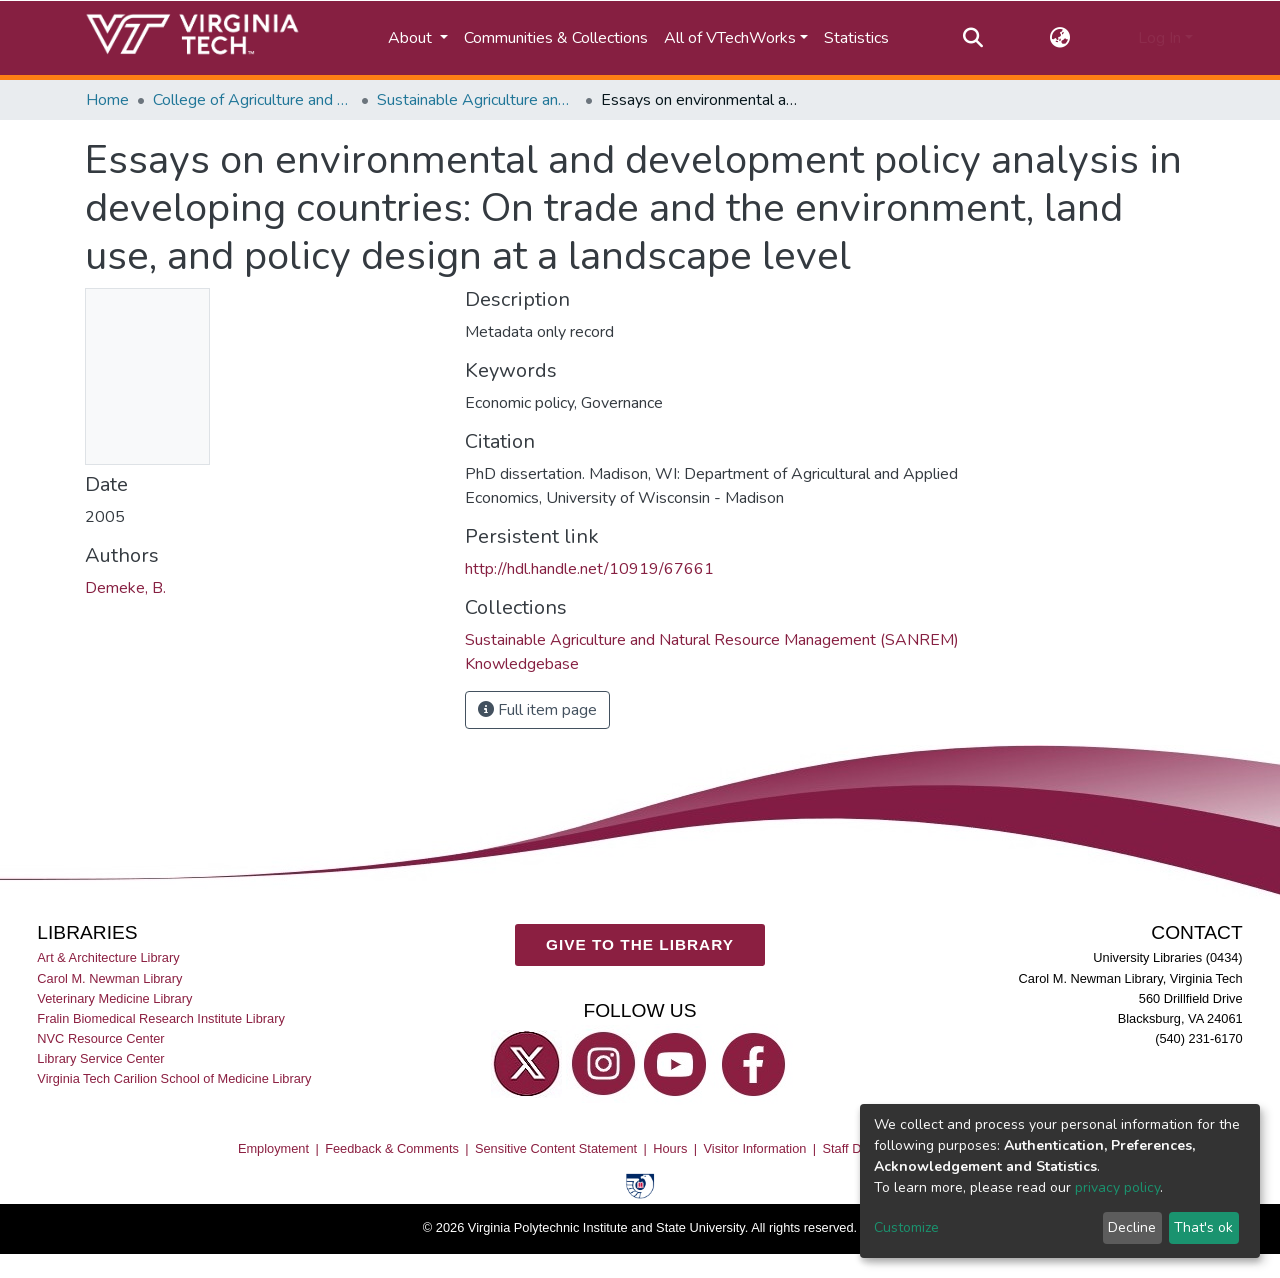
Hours (670, 1148)
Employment (273, 1148)
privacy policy (1117, 1187)
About (412, 38)
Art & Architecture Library (108, 958)
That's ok (1203, 1227)
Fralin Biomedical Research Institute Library (161, 1018)
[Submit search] (972, 38)
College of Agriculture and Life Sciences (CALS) (253, 100)
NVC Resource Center (100, 1038)
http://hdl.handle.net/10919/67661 (589, 569)
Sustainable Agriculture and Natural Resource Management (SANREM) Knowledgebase (477, 100)
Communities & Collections (556, 38)
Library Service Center (100, 1058)
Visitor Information (755, 1148)
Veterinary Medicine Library (114, 998)
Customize (906, 1227)
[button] (1060, 38)
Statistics (856, 38)
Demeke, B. (125, 588)
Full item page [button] (537, 710)
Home (107, 100)
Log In (1159, 38)
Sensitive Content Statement (556, 1148)
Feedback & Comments (392, 1148)
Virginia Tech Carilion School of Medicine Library (174, 1078)
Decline (1132, 1227)
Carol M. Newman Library (109, 978)
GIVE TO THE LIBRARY (640, 944)
